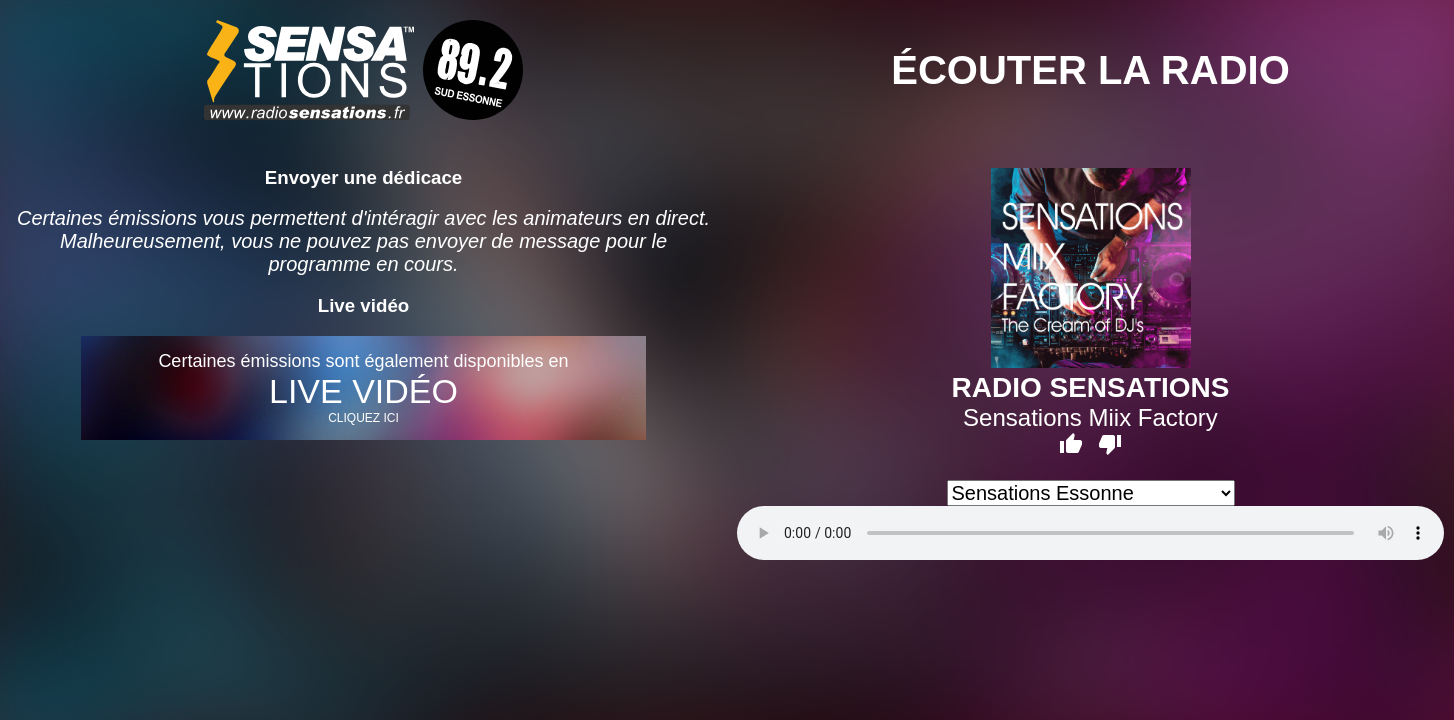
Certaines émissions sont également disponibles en (364, 388)
